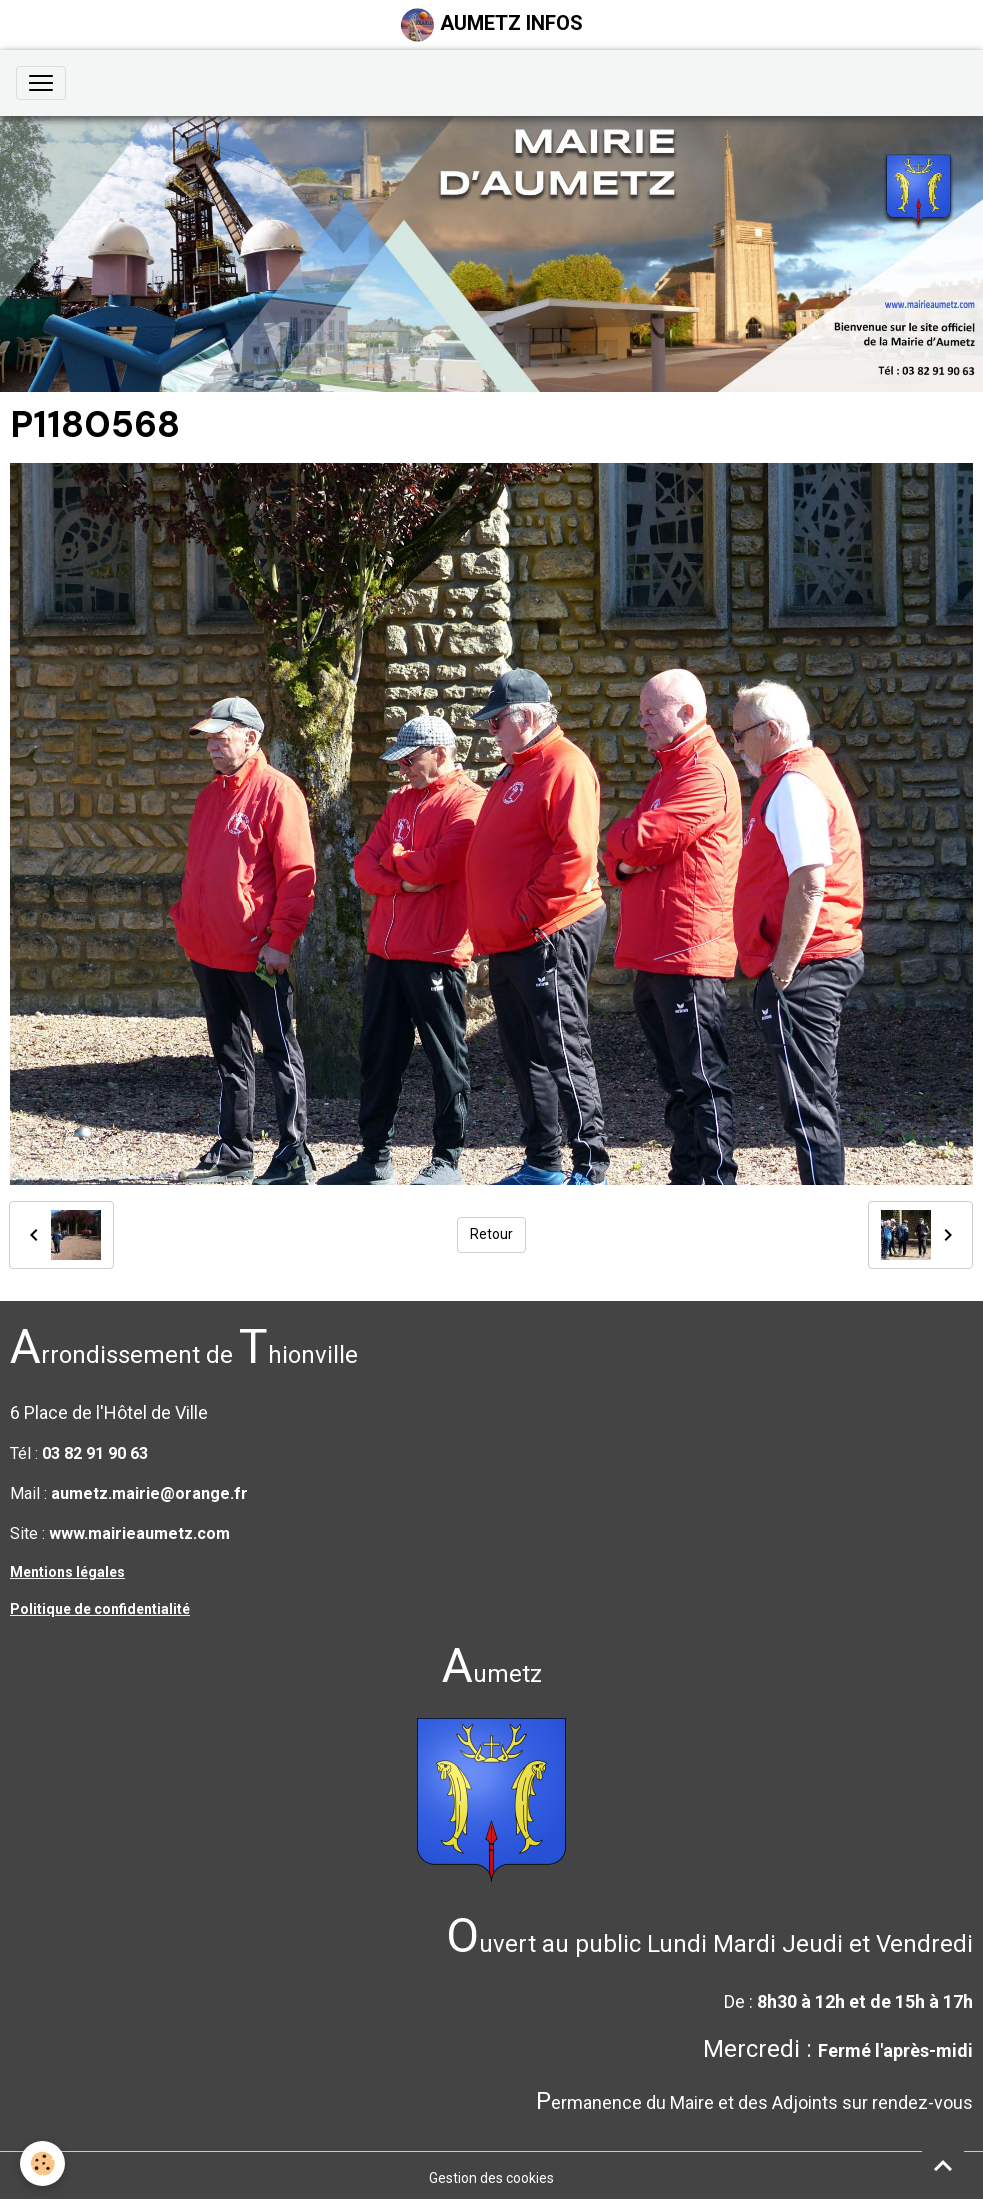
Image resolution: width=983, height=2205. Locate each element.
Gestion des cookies (491, 2178)
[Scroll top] (943, 2165)
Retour (491, 1234)
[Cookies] (42, 2163)
